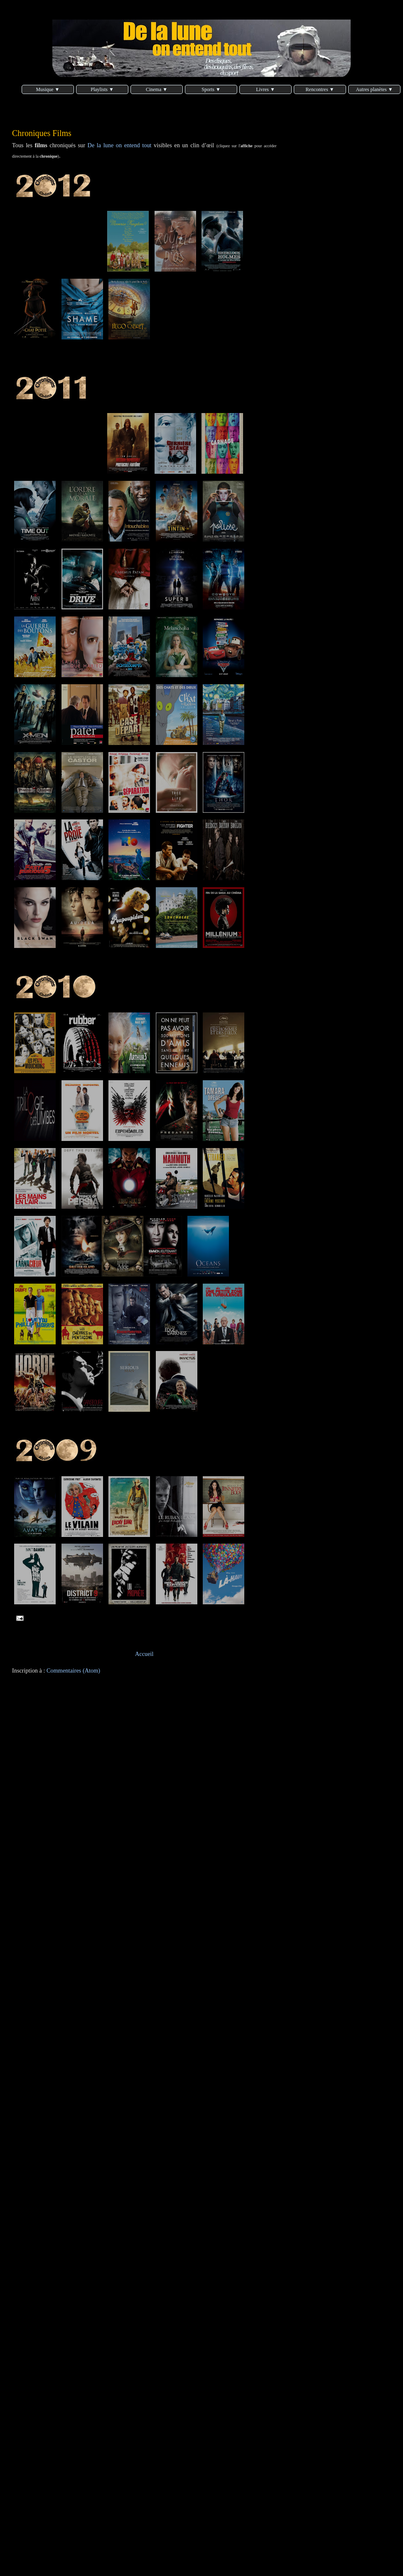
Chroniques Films (41, 133)
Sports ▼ (211, 89)
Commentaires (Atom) (73, 1670)
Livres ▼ (265, 89)
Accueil (144, 1654)
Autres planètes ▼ (374, 89)
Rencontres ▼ (320, 89)
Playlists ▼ (102, 89)
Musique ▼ (48, 89)
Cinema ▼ (156, 89)
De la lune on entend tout (120, 145)
